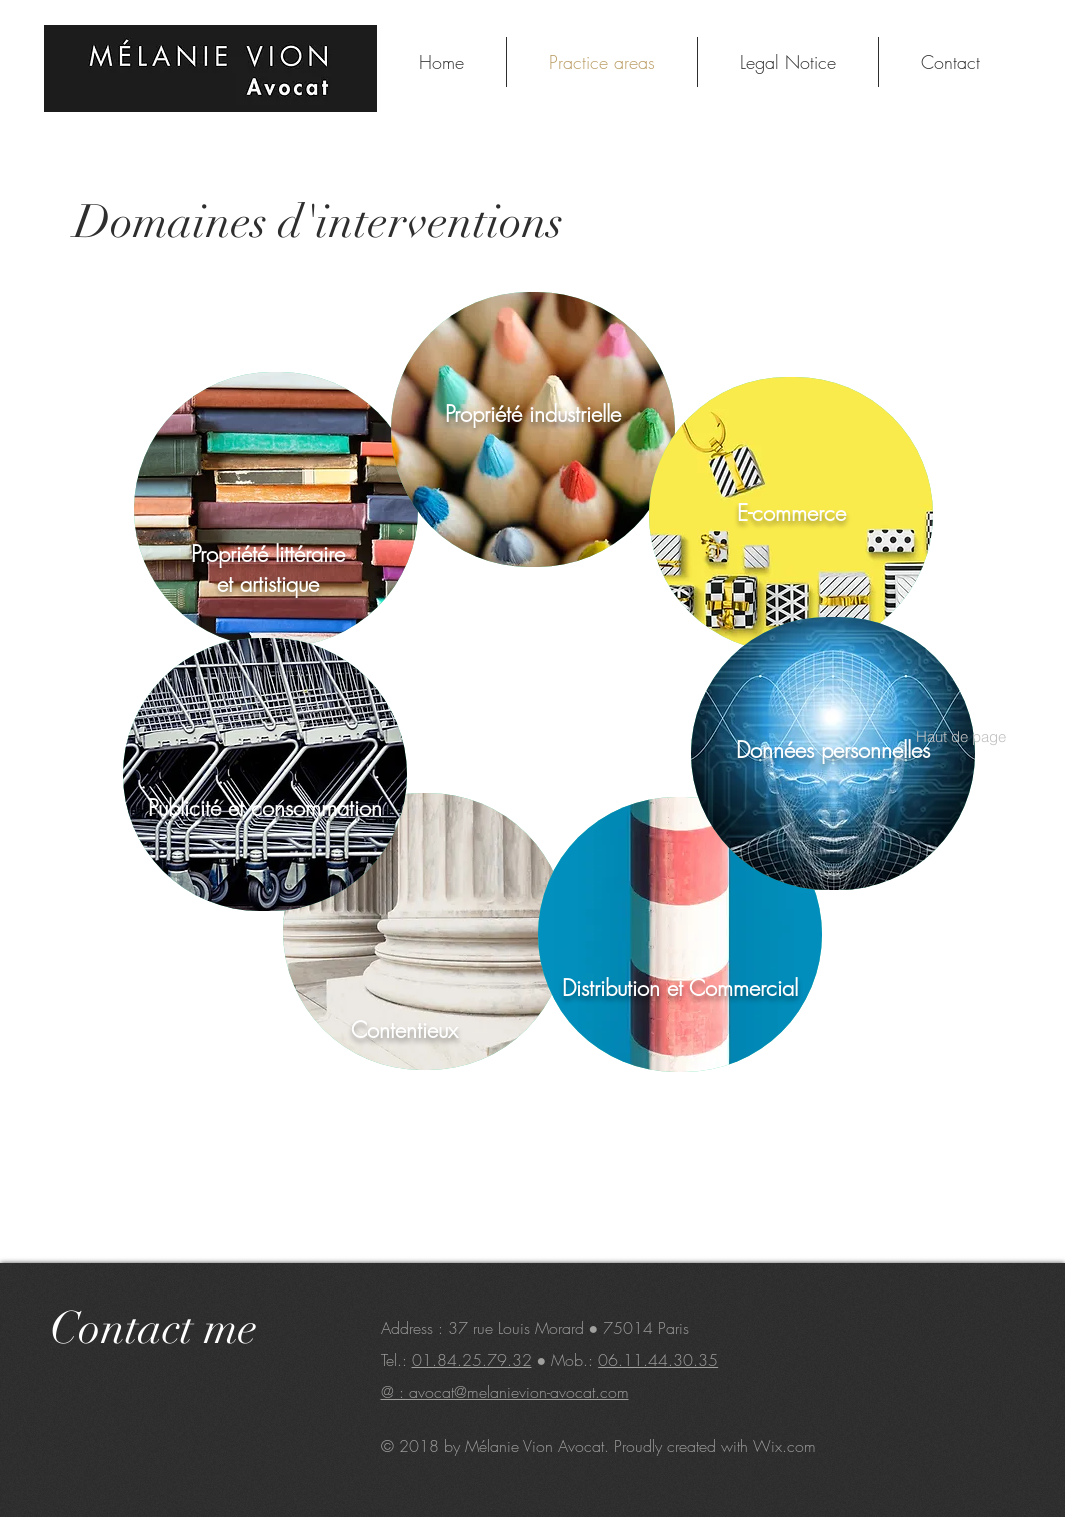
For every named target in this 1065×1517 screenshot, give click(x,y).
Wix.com (784, 1446)
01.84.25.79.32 (472, 1360)
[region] (276, 509)
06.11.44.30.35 (658, 1360)
